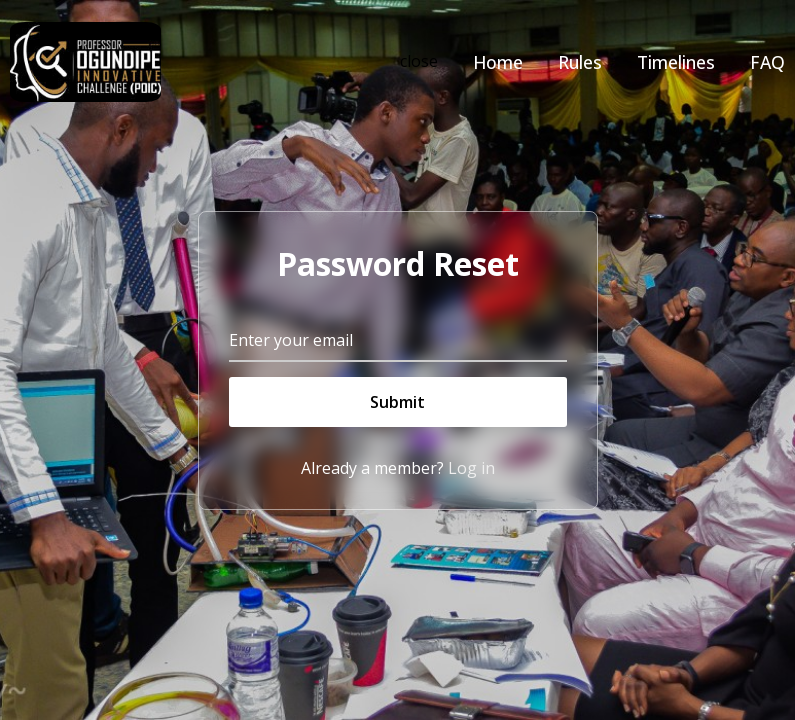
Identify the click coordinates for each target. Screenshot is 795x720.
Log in (471, 468)
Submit (397, 402)
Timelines (676, 62)
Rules (580, 62)
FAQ (767, 62)
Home (498, 62)
